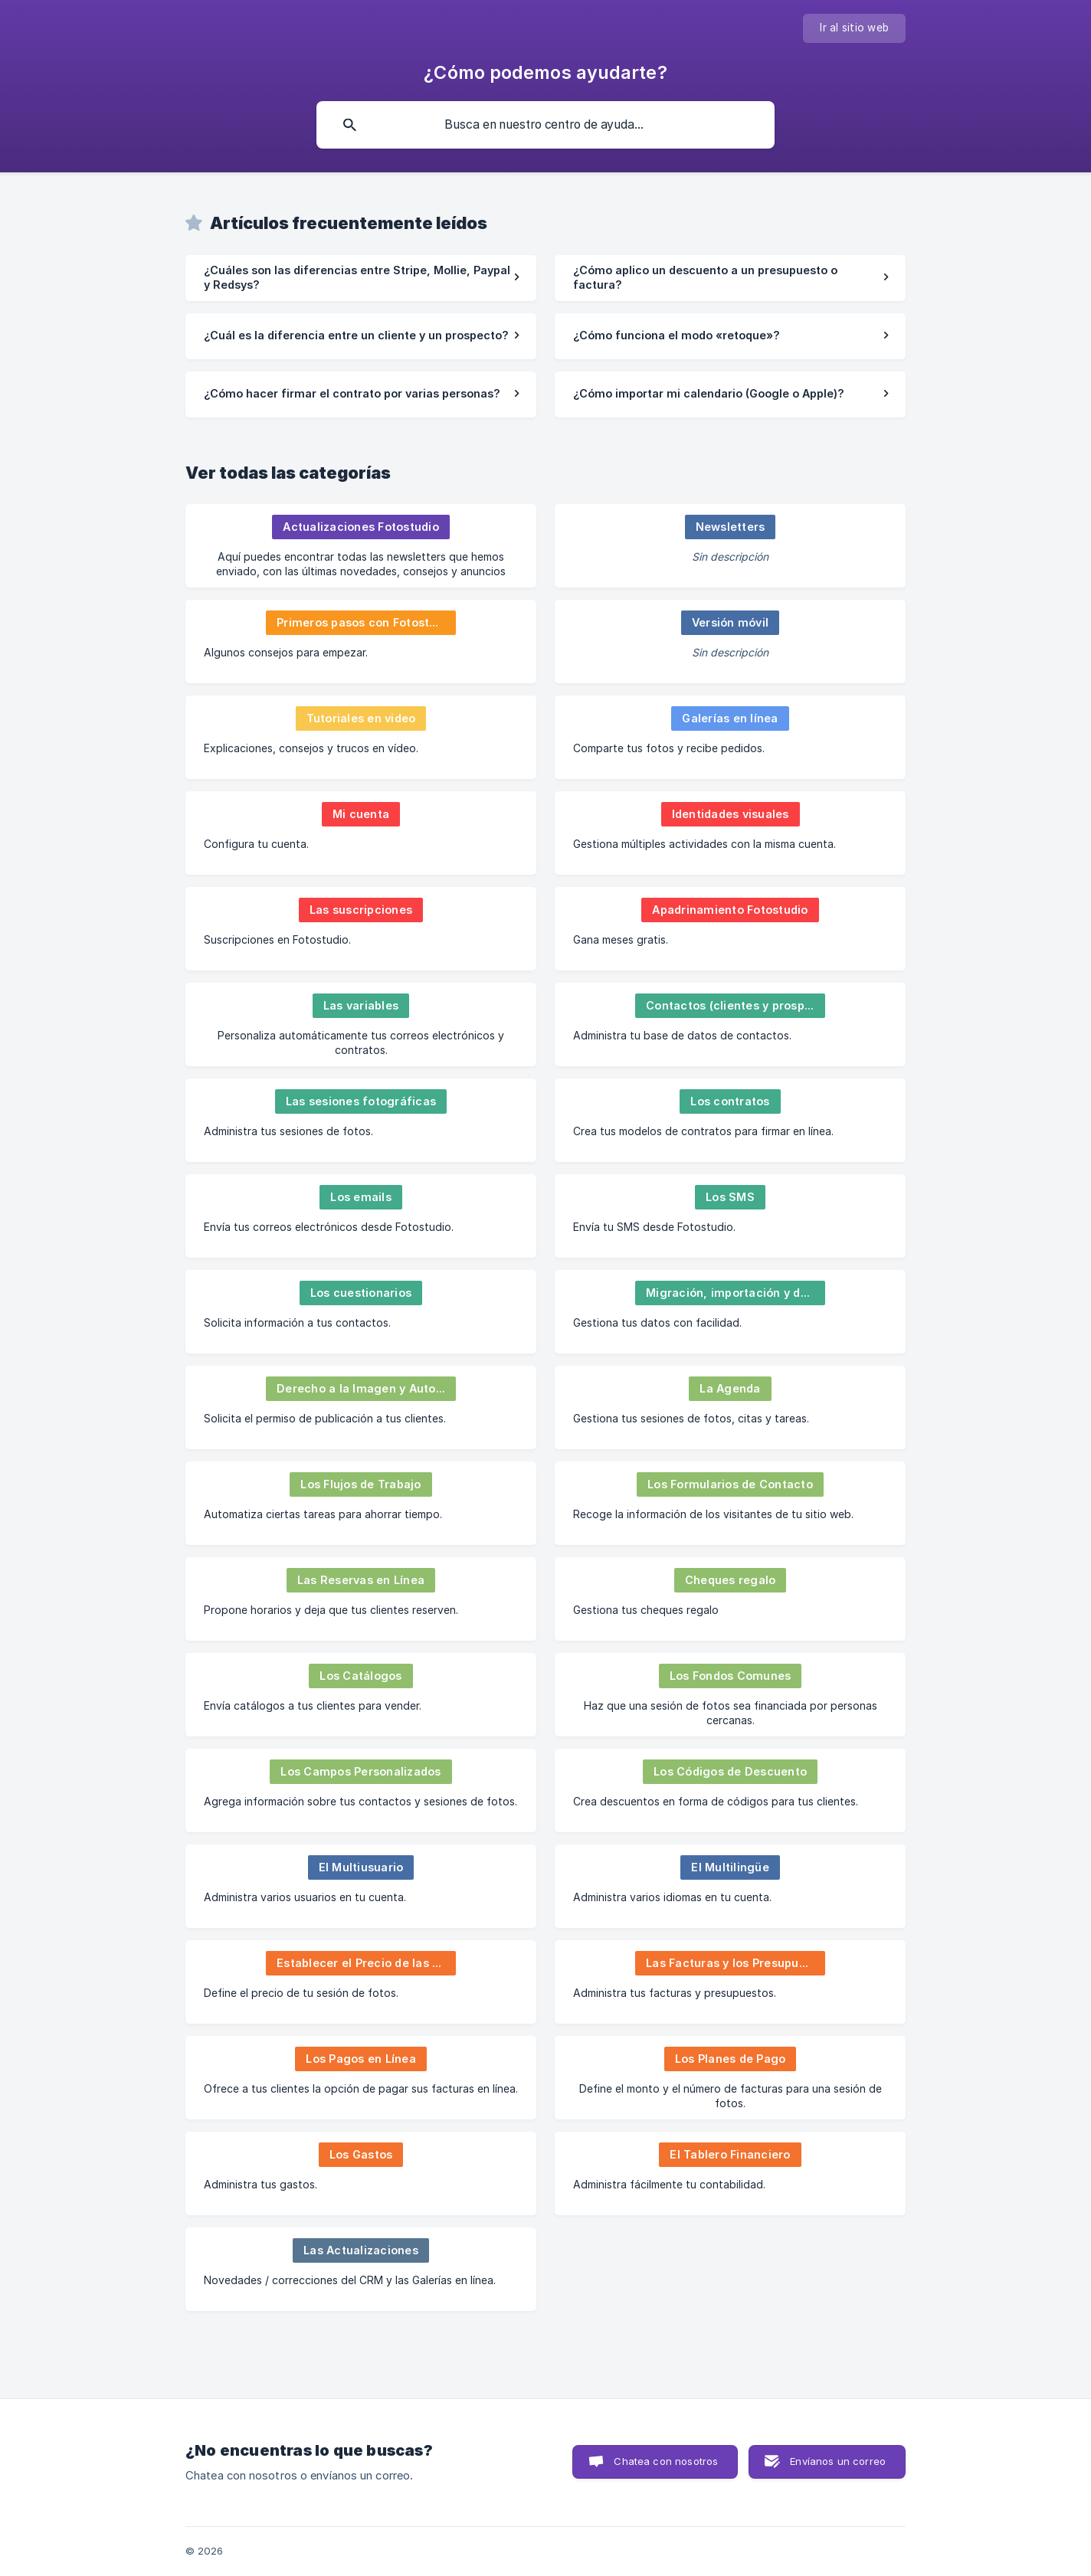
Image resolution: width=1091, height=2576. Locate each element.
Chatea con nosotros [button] (666, 2461)
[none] (854, 28)
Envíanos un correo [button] (838, 2461)
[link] (360, 278)
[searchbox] (545, 125)
